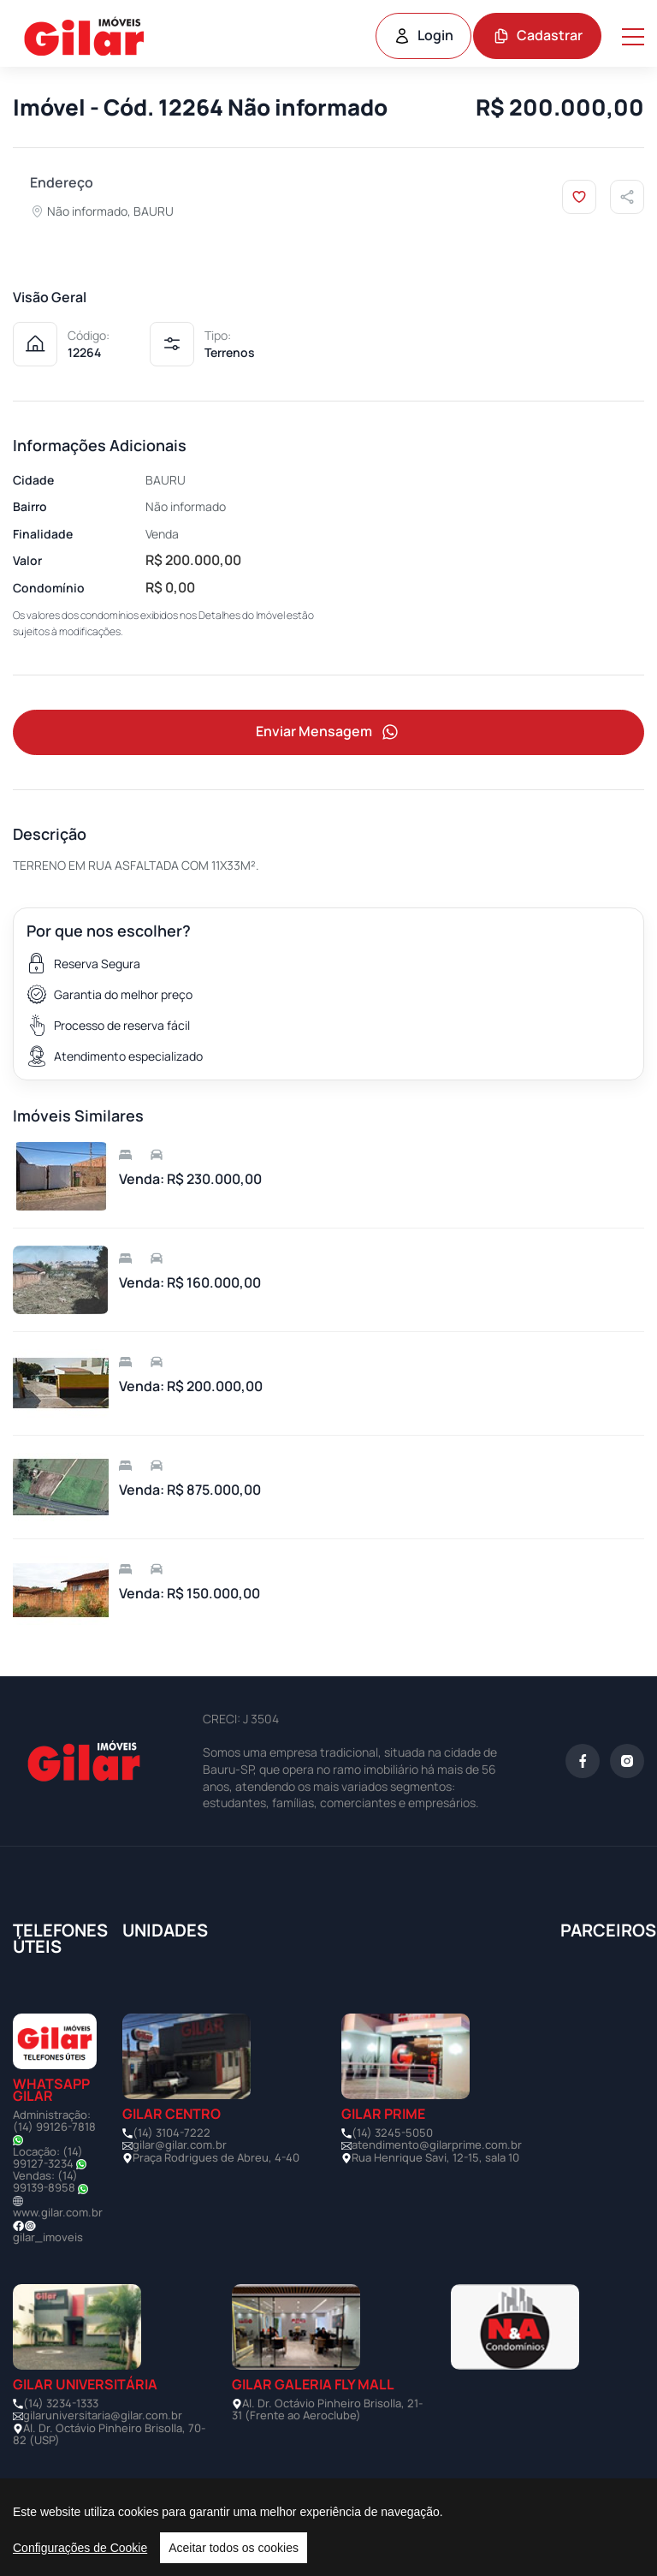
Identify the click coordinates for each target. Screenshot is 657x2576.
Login (423, 35)
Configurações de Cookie (80, 2548)
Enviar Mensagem (328, 732)
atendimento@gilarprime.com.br (437, 2146)
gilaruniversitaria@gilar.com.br (102, 2416)
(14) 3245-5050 (392, 2133)
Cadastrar (538, 35)
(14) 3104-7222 (171, 2133)
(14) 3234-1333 (60, 2404)
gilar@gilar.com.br (180, 2146)
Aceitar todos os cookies (234, 2548)
